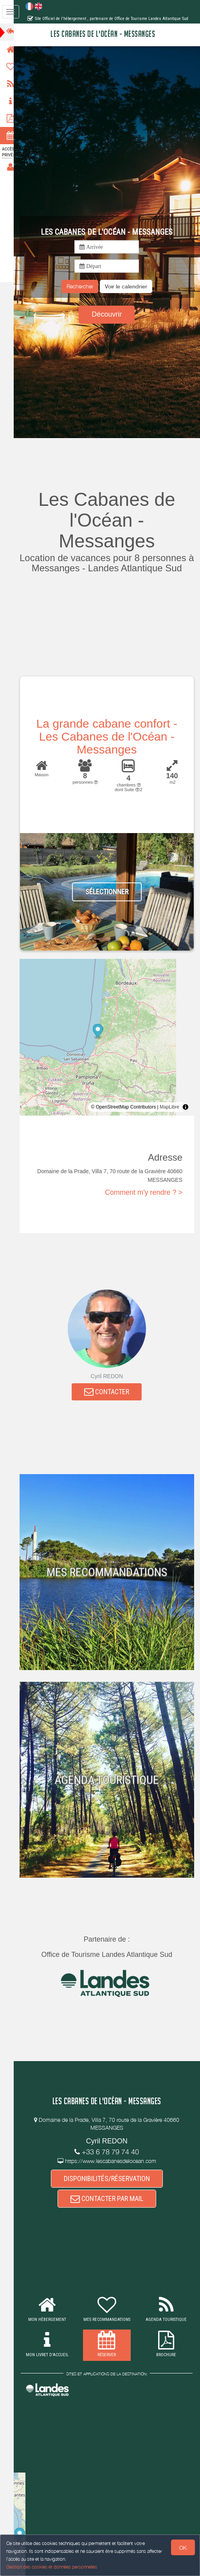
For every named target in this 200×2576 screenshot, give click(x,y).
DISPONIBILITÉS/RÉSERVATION (110, 2179)
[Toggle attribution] (185, 1107)
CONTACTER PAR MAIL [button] (110, 2199)
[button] (129, 286)
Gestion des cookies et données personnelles (51, 2567)
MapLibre (169, 1107)
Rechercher (83, 286)
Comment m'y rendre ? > (143, 1192)
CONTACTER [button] (110, 1392)
